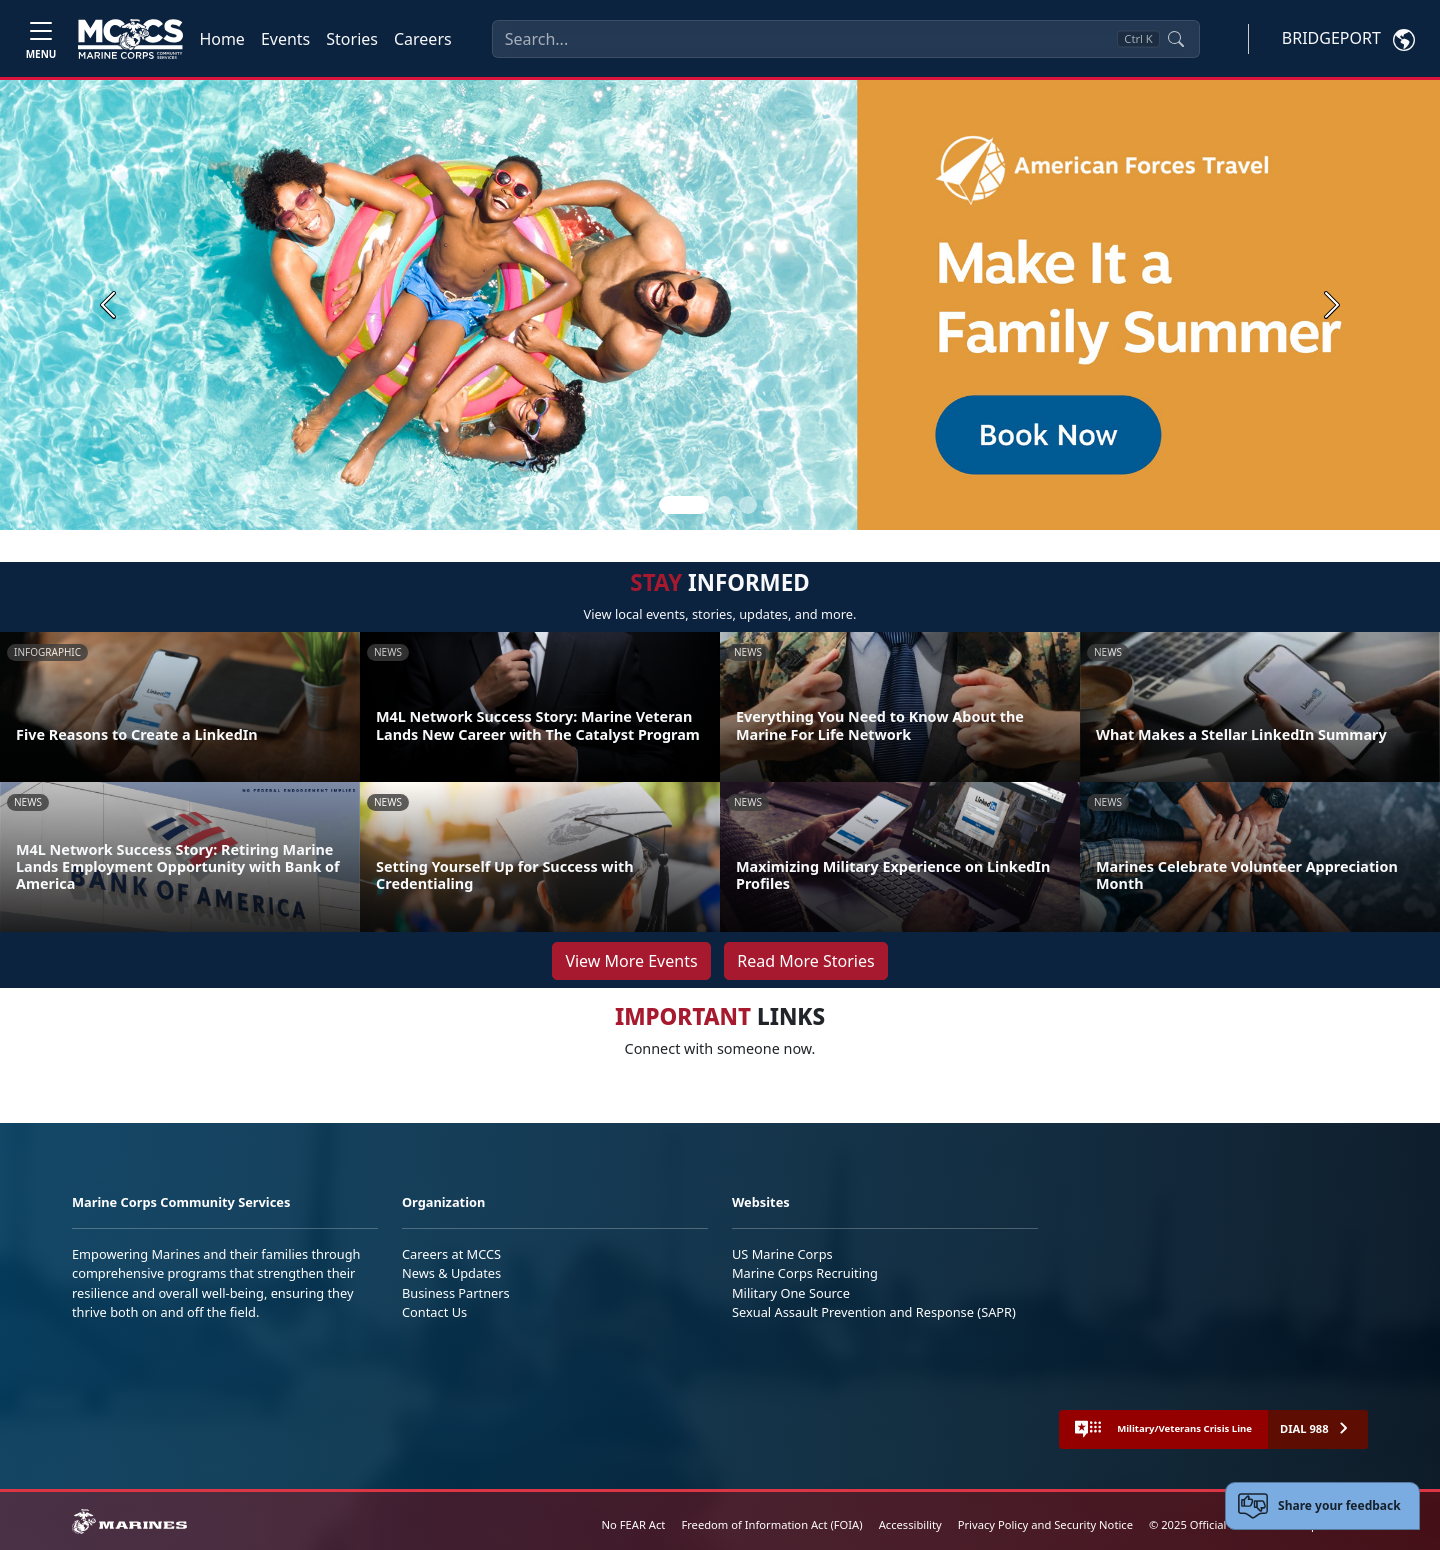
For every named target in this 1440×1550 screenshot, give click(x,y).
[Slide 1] (684, 505)
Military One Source (791, 1293)
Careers (423, 39)
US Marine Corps (782, 1254)
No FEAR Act (634, 1524)
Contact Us (434, 1312)
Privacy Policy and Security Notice (1045, 1524)
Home (222, 39)
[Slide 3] (748, 505)
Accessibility (910, 1524)
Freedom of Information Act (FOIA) (771, 1524)
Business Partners (456, 1293)
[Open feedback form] (1322, 1506)
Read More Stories (805, 961)
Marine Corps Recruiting (805, 1273)
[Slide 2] (724, 505)
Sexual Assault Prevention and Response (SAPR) (874, 1312)
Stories (352, 39)
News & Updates (451, 1273)
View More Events (631, 961)
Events (285, 39)
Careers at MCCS (451, 1254)
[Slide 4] (772, 505)
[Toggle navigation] (41, 38)
